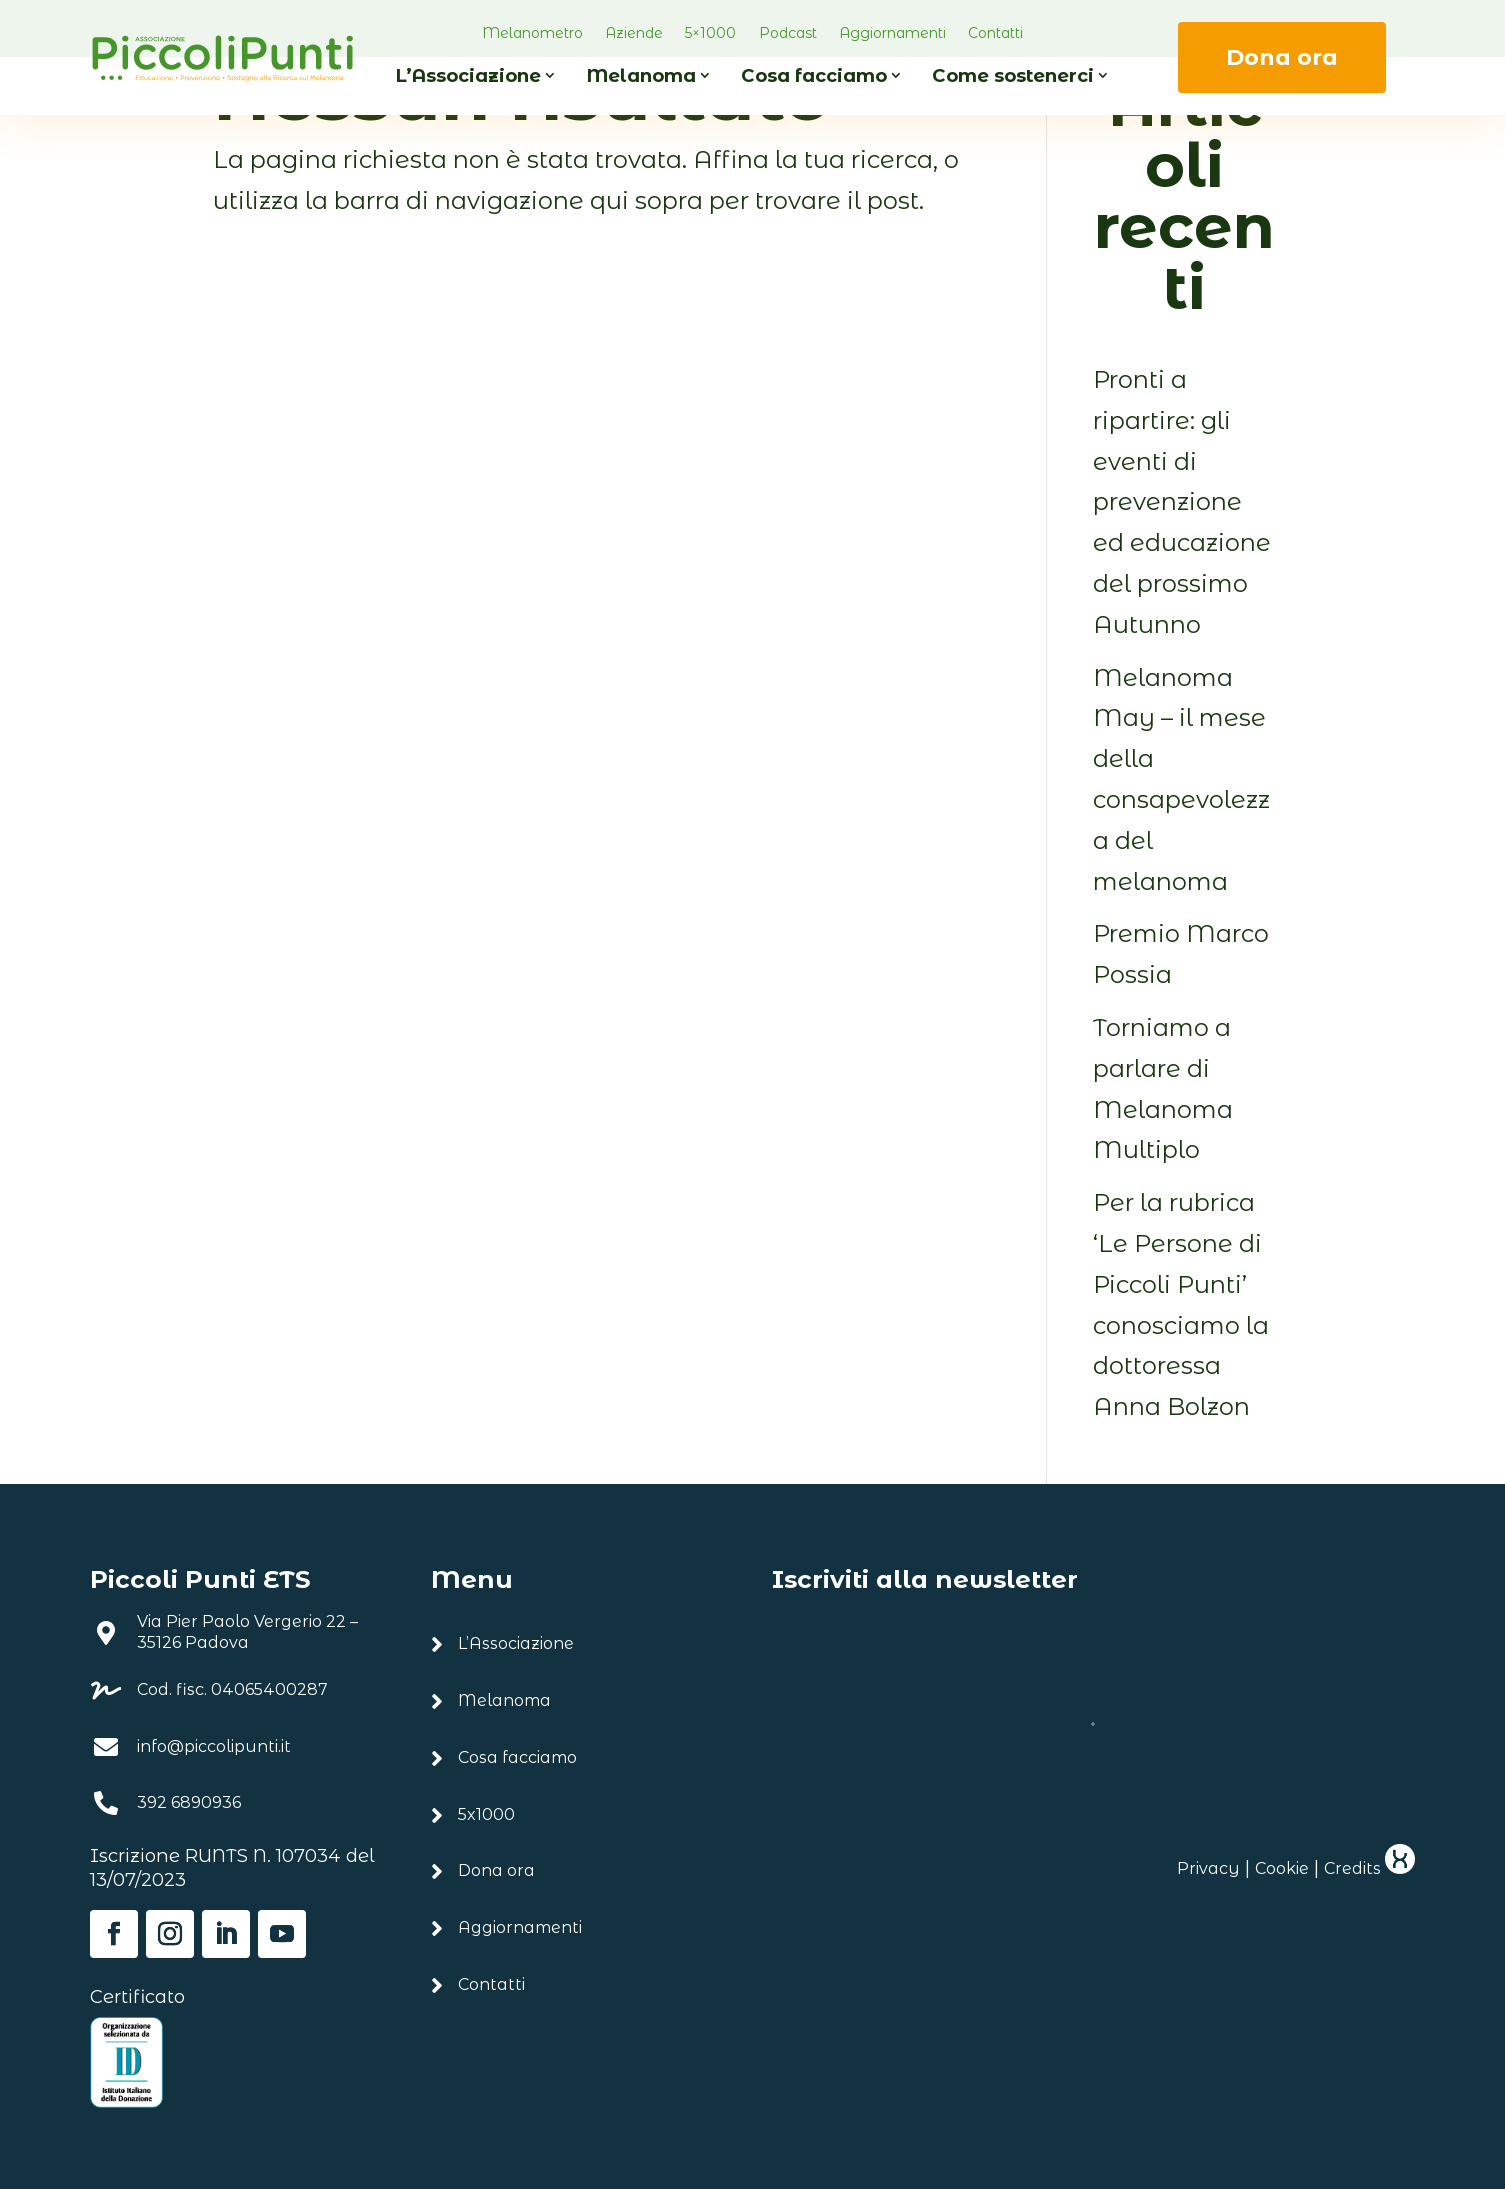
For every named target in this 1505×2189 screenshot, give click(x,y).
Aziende (634, 33)
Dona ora (1282, 57)
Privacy (1208, 1868)
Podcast (788, 33)
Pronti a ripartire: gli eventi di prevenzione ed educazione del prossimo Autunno (1182, 502)
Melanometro (532, 33)
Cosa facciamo (814, 75)
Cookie (1282, 1868)
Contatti (995, 33)
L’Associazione (468, 75)
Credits (1369, 1868)
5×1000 (710, 33)
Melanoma (641, 75)
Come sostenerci (1013, 75)
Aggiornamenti (892, 33)
